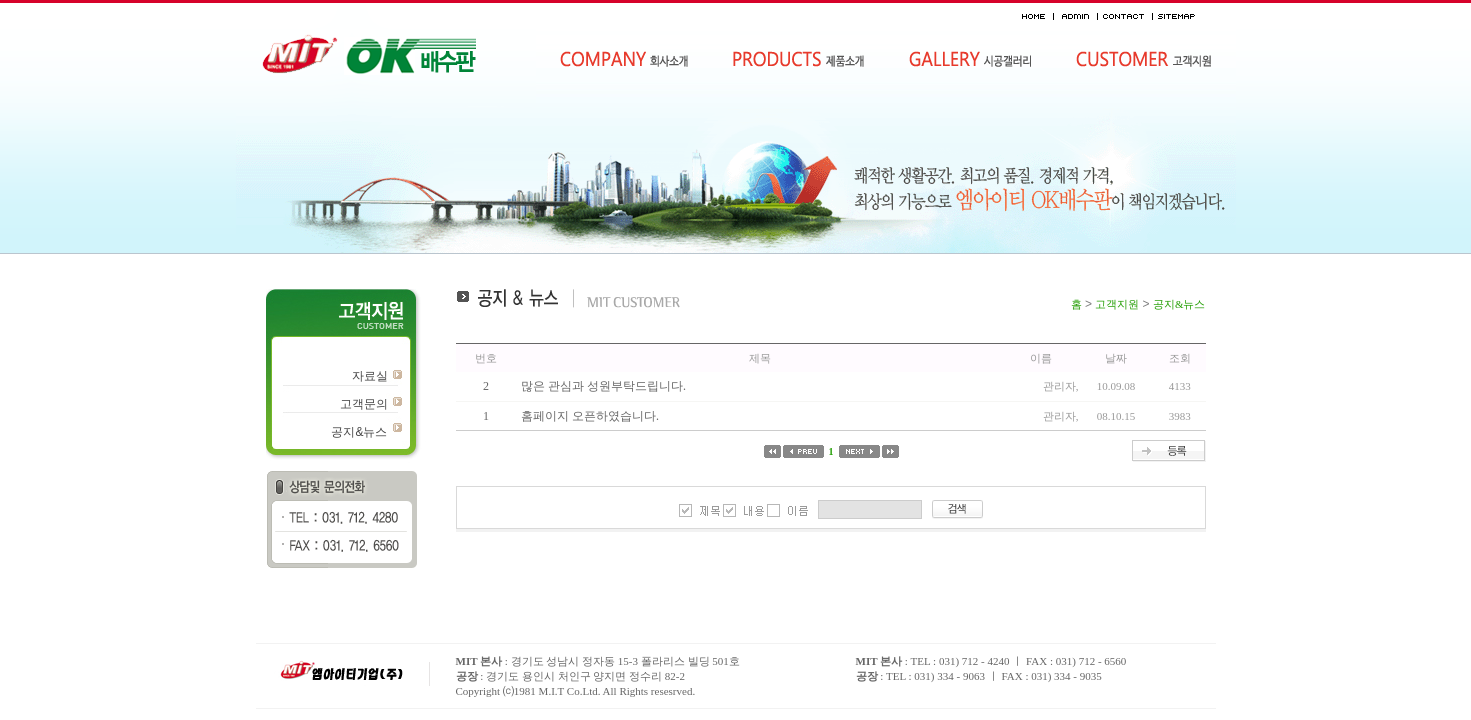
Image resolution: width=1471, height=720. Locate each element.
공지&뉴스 (359, 432)
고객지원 (1117, 304)
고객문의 (364, 404)
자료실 (370, 376)
